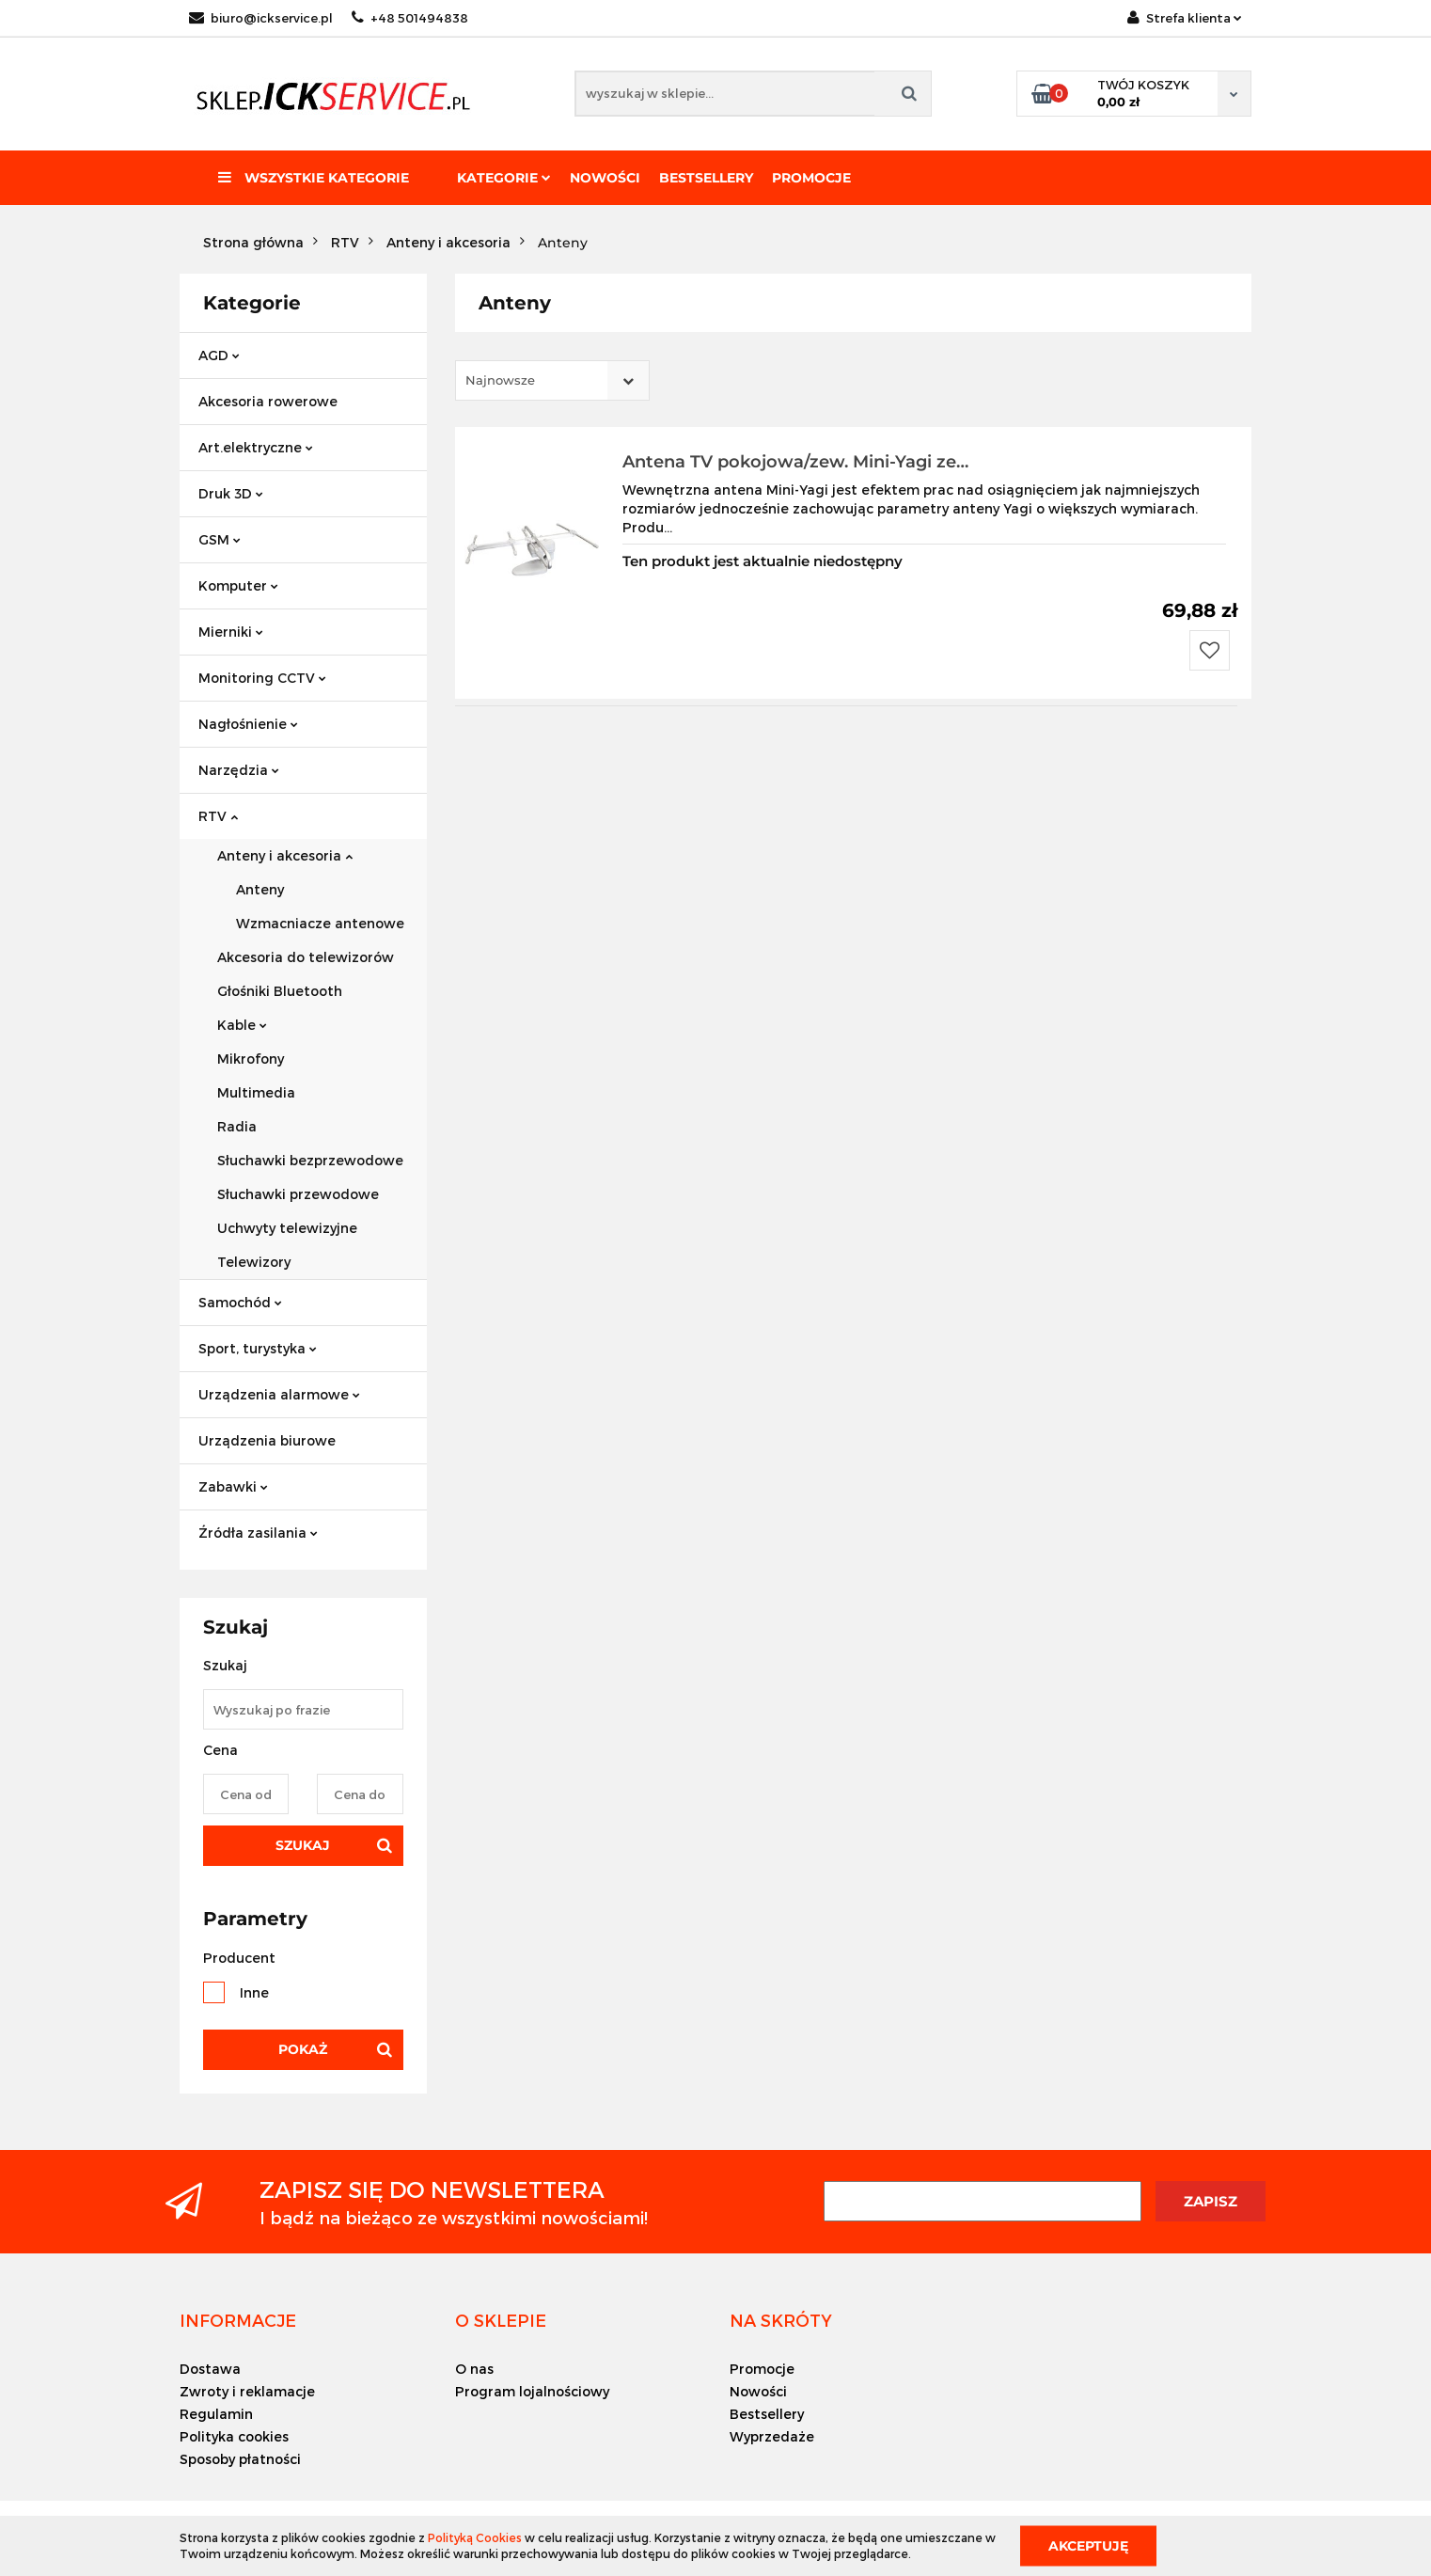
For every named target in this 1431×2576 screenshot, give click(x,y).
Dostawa (210, 2369)
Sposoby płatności (240, 2459)
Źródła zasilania (258, 1533)
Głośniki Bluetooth (279, 991)
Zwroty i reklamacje (247, 2391)
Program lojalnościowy (532, 2391)
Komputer (238, 585)
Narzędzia (238, 770)
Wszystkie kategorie (313, 177)
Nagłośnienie (248, 724)
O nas (474, 2369)
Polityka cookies (234, 2436)
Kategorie (504, 177)
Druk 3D (230, 493)
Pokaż (302, 2049)
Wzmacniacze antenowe (320, 923)
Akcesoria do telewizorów (305, 957)
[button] (238, 2320)
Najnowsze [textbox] (500, 379)
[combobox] (552, 380)
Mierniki (230, 632)
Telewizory (254, 1262)
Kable (242, 1025)
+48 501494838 (410, 17)
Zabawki (233, 1486)
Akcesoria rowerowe (268, 401)
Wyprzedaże (772, 2436)
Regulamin (216, 2414)
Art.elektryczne (255, 447)
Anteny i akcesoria (285, 855)
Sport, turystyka (257, 1348)
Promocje (811, 177)
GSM (219, 539)
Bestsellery (706, 177)
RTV (218, 816)
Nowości (605, 177)
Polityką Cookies (475, 2537)
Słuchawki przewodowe (298, 1194)
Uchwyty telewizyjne (287, 1228)
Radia (237, 1126)
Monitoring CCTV (262, 678)
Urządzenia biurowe (267, 1440)
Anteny (260, 889)
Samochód (240, 1302)
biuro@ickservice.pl (261, 17)
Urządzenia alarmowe (279, 1394)
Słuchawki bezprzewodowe (310, 1160)
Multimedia (256, 1092)
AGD (219, 355)
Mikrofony (250, 1059)
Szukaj (302, 1845)
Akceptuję (1088, 2544)
